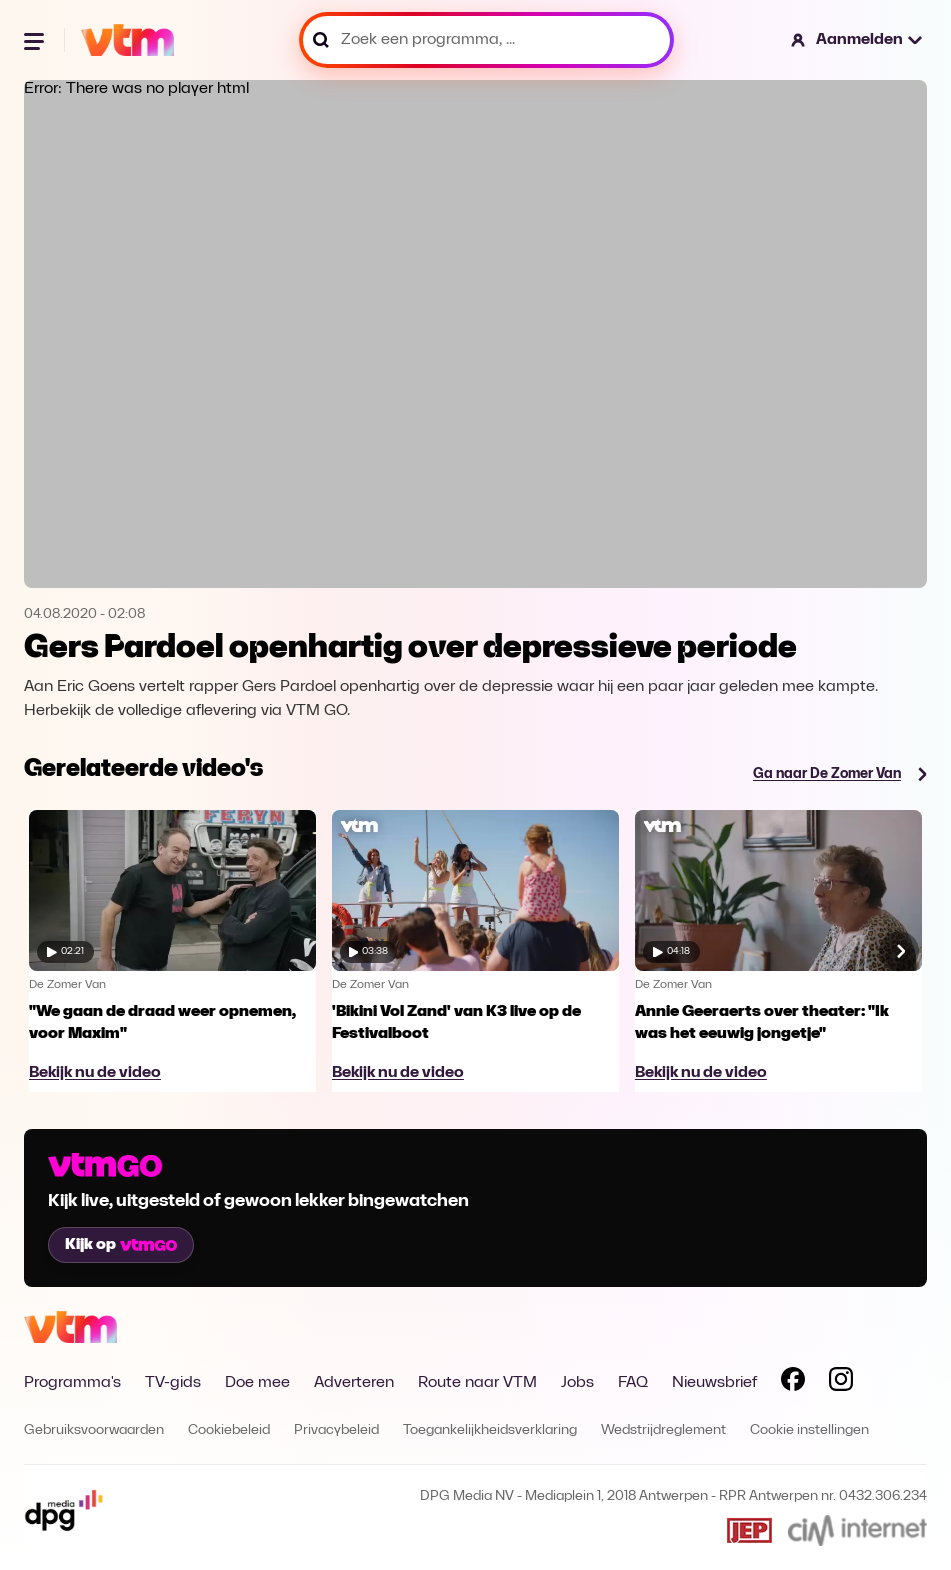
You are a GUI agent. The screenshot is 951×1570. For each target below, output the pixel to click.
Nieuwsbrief (714, 1383)
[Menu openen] (36, 40)
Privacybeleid (336, 1430)
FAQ (633, 1383)
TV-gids (173, 1383)
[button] (857, 40)
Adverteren (354, 1383)
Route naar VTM (477, 1383)
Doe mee (257, 1383)
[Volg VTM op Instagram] (841, 1383)
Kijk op (121, 1245)
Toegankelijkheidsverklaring (490, 1430)
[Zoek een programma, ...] (486, 40)
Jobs (577, 1383)
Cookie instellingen (809, 1430)
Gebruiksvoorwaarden (94, 1430)
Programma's (72, 1383)
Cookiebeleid (229, 1430)
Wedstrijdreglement (663, 1430)
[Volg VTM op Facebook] (793, 1383)
